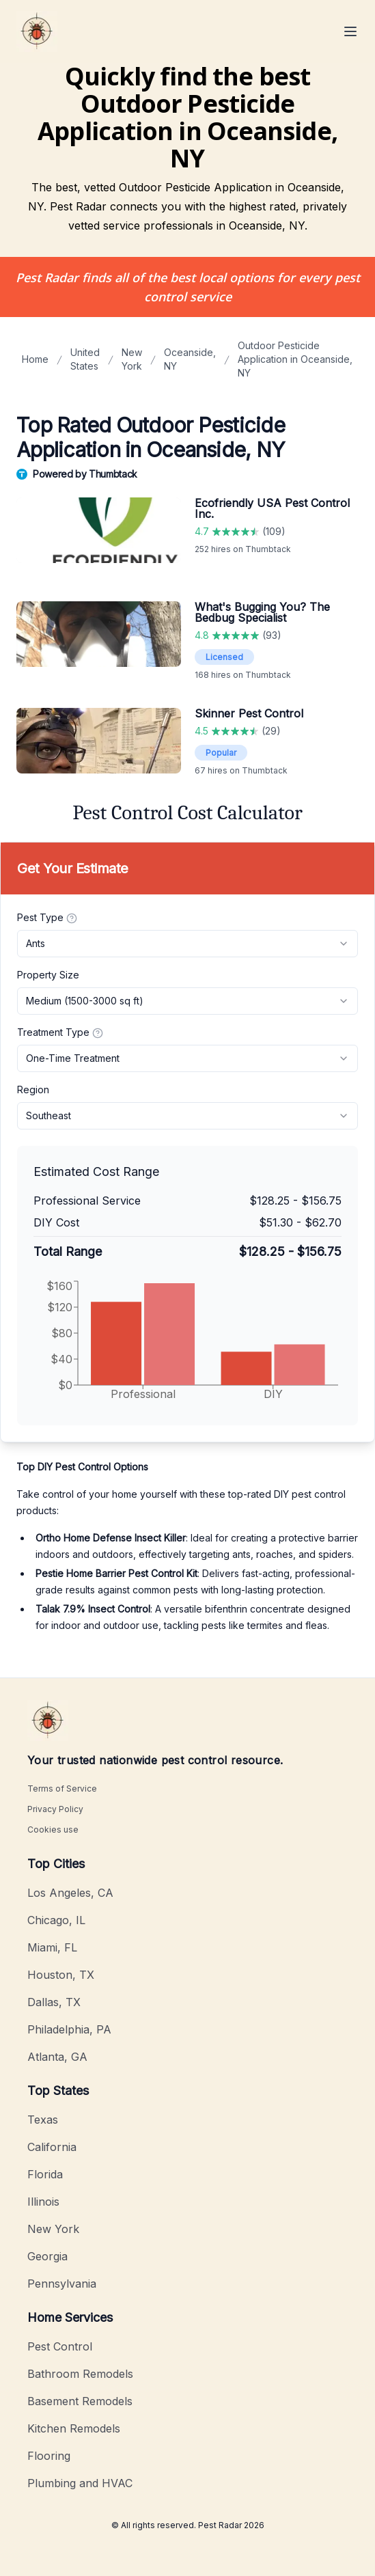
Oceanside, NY (190, 359)
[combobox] (187, 943)
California (52, 2147)
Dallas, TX (54, 2002)
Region (33, 1089)
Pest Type (47, 917)
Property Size (48, 975)
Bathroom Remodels (80, 2374)
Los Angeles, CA (70, 1893)
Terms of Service (62, 1788)
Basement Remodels (80, 2401)
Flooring (48, 2456)
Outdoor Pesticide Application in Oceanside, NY (295, 359)
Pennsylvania (61, 2283)
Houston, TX (60, 1975)
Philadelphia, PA (69, 2029)
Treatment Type (60, 1032)
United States (85, 359)
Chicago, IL (56, 1920)
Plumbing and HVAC (80, 2483)
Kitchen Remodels (73, 2428)
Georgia (47, 2256)
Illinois (43, 2201)
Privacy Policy (55, 1809)
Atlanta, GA (57, 2057)
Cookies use (53, 1829)
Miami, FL (52, 1947)
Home (35, 359)
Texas (42, 2119)
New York (132, 359)
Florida (45, 2174)
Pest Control (59, 2346)
